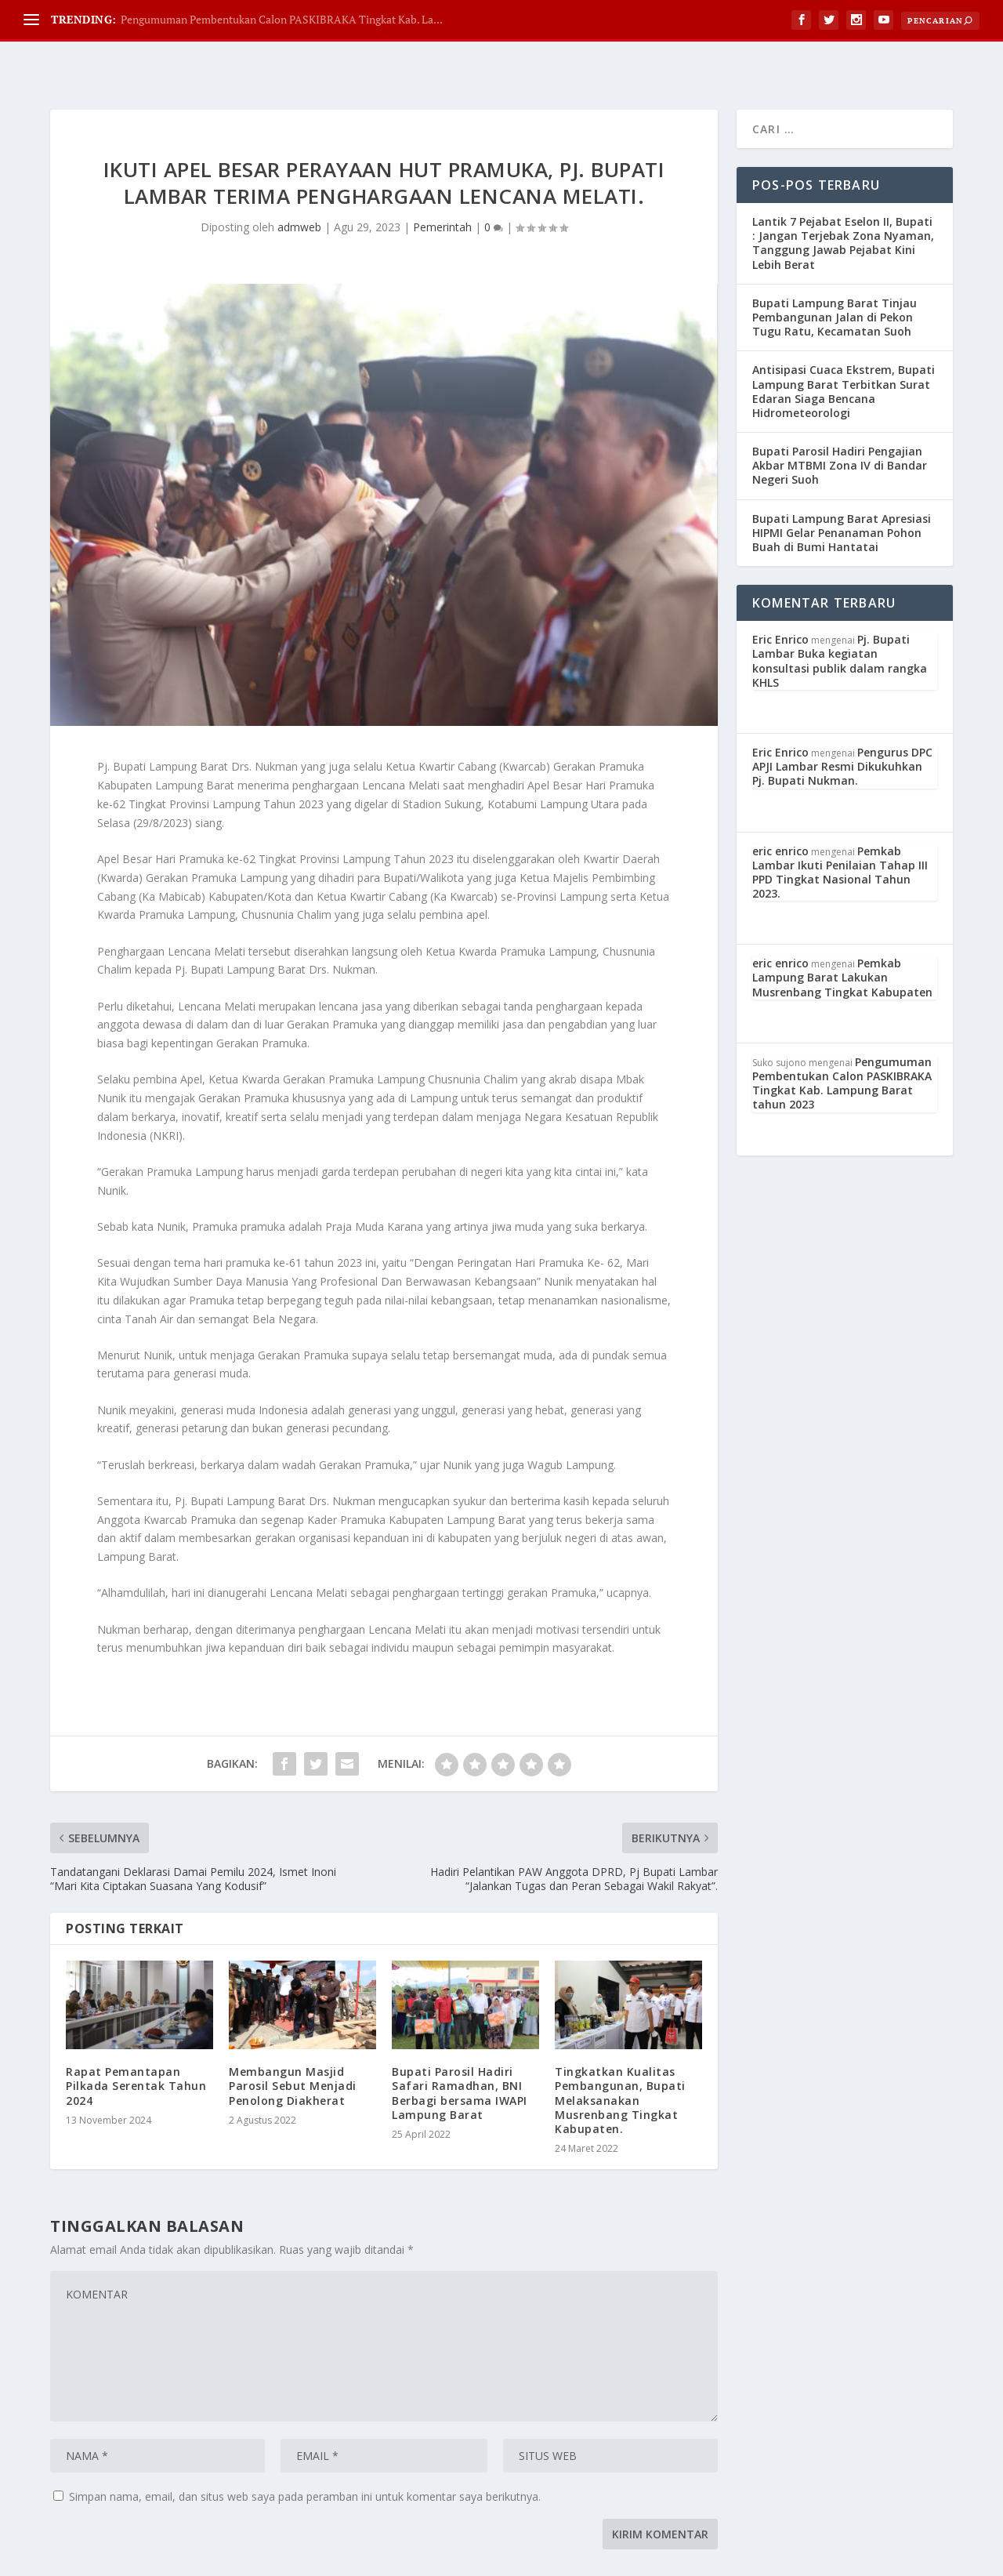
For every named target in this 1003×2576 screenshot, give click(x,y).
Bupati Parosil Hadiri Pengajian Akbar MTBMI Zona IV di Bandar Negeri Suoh (839, 426)
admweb (299, 187)
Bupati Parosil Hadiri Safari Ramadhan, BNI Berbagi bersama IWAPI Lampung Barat (459, 2054)
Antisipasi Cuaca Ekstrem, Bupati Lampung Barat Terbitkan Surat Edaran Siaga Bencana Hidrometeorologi (843, 352)
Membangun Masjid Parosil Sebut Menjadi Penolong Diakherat (293, 2046)
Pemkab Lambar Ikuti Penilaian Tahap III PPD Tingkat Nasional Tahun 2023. (840, 833)
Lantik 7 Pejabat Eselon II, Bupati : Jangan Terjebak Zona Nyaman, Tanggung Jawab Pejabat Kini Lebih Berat (843, 204)
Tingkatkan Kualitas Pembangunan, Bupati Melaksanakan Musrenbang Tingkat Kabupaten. (620, 2061)
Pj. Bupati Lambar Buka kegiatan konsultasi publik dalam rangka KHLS (839, 622)
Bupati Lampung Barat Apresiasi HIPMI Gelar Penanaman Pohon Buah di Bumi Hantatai (841, 493)
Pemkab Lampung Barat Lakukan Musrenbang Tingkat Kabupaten (842, 938)
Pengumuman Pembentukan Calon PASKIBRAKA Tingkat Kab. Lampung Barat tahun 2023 (842, 1044)
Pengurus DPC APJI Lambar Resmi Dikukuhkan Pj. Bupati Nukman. (842, 727)
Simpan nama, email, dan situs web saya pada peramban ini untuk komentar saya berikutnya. (305, 2457)
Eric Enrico (780, 600)
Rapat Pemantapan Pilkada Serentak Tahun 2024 (136, 2046)
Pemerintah (442, 187)
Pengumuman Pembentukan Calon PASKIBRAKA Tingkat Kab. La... (282, 19)
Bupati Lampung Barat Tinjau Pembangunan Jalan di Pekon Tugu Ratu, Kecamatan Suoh (834, 277)
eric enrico (780, 811)
